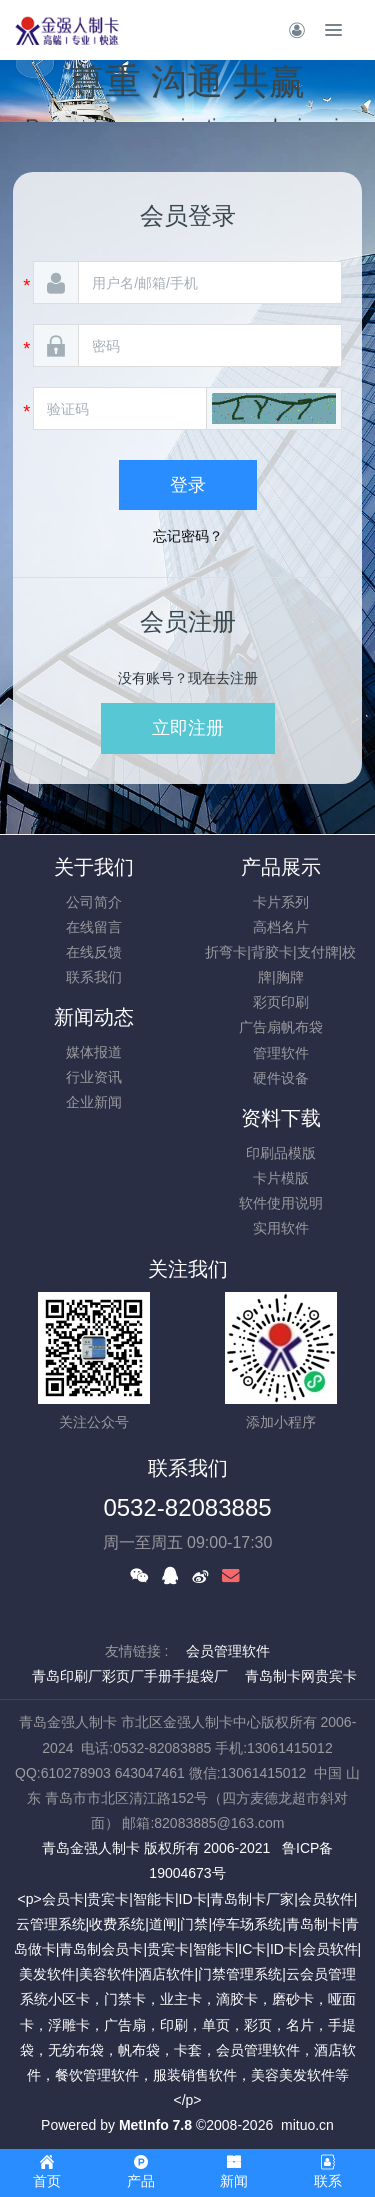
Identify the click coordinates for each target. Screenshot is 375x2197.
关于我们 (94, 867)
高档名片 (281, 927)
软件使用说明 (281, 1203)
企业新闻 (94, 1102)
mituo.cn (307, 2125)
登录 (188, 485)
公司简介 (94, 902)
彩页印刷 (281, 1002)
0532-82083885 (187, 1507)
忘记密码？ (188, 536)
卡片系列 (281, 902)
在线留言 (94, 927)
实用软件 (281, 1228)
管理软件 (281, 1053)
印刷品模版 (281, 1153)
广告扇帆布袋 (281, 1027)
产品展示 (281, 867)
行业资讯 (94, 1077)
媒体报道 (94, 1052)
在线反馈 (94, 952)
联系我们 (94, 977)
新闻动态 (94, 1017)
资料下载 (281, 1118)
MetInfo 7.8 (155, 2125)
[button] (274, 408)
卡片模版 (281, 1178)
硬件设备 (281, 1078)
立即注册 (188, 728)
